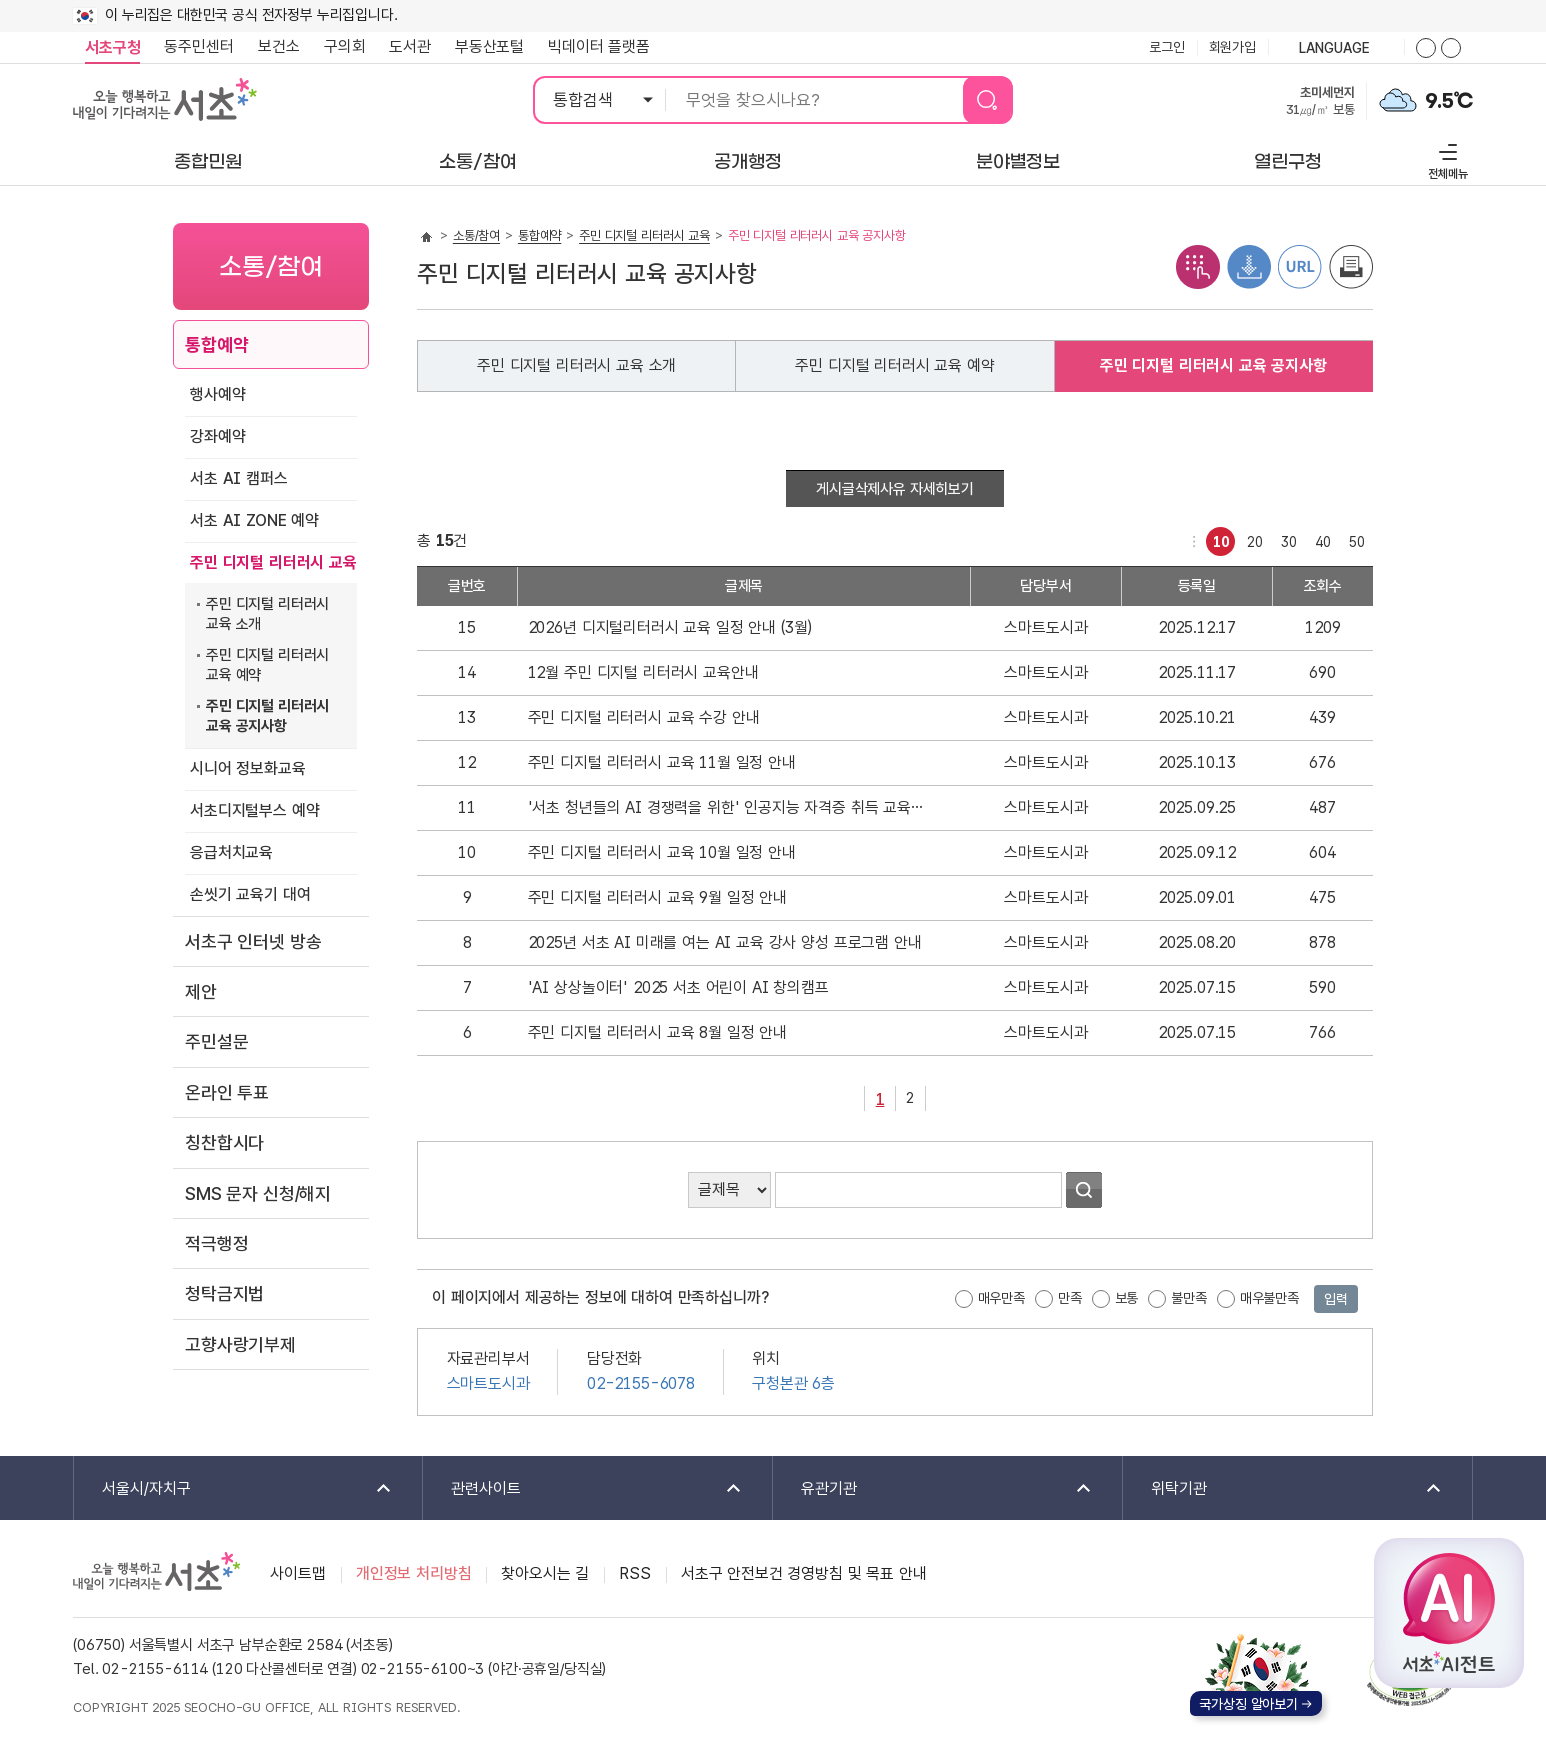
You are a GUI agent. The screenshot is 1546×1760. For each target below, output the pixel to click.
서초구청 (112, 47)
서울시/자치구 (234, 1489)
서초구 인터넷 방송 (253, 941)
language (1336, 49)
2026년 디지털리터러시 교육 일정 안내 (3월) (670, 627)
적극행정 (216, 1243)
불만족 (1189, 1298)
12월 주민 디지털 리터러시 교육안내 (643, 672)
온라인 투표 (227, 1092)
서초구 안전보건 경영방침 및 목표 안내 (804, 1573)
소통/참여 (476, 235)
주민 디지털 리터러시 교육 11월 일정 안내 (662, 762)
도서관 (410, 46)
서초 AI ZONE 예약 (254, 520)
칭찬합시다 (224, 1142)
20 (1251, 538)
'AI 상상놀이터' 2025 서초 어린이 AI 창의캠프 (678, 987)
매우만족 (1001, 1298)
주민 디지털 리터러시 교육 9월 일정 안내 (657, 897)
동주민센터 (193, 47)
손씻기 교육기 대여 (250, 894)
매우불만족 (1269, 1298)
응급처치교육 (231, 852)
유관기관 (933, 1489)
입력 (1336, 1299)
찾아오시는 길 (545, 1573)
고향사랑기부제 (240, 1344)
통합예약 (216, 344)
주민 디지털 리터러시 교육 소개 (267, 614)
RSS (635, 1573)
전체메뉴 (1445, 158)
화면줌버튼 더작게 (1451, 48)
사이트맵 (297, 1573)
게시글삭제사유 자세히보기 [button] (895, 489)
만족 (1070, 1298)
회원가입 (1232, 47)
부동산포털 (489, 46)
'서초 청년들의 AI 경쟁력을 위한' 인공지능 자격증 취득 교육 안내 (727, 807)
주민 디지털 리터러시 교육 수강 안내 (644, 717)
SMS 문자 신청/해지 (258, 1193)
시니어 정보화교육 (248, 768)
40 (1319, 538)
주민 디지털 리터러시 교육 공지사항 (267, 716)
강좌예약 (217, 436)
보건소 (279, 46)
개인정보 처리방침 (414, 1573)
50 (1353, 538)
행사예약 (217, 394)
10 (1217, 538)
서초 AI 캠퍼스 (239, 478)
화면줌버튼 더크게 (1426, 48)
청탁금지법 (224, 1293)
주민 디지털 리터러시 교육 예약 (267, 665)
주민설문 (216, 1041)
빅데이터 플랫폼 (599, 46)
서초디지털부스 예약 (254, 810)
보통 (1127, 1298)
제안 (201, 991)
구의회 (345, 46)
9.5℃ (1449, 101)
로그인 (1167, 47)
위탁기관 (1283, 1489)
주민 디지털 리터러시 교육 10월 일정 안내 (662, 852)
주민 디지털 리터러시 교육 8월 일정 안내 (657, 1032)
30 (1285, 538)
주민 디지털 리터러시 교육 (273, 562)
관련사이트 (583, 1489)
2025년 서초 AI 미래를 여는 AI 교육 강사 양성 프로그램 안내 (725, 942)
